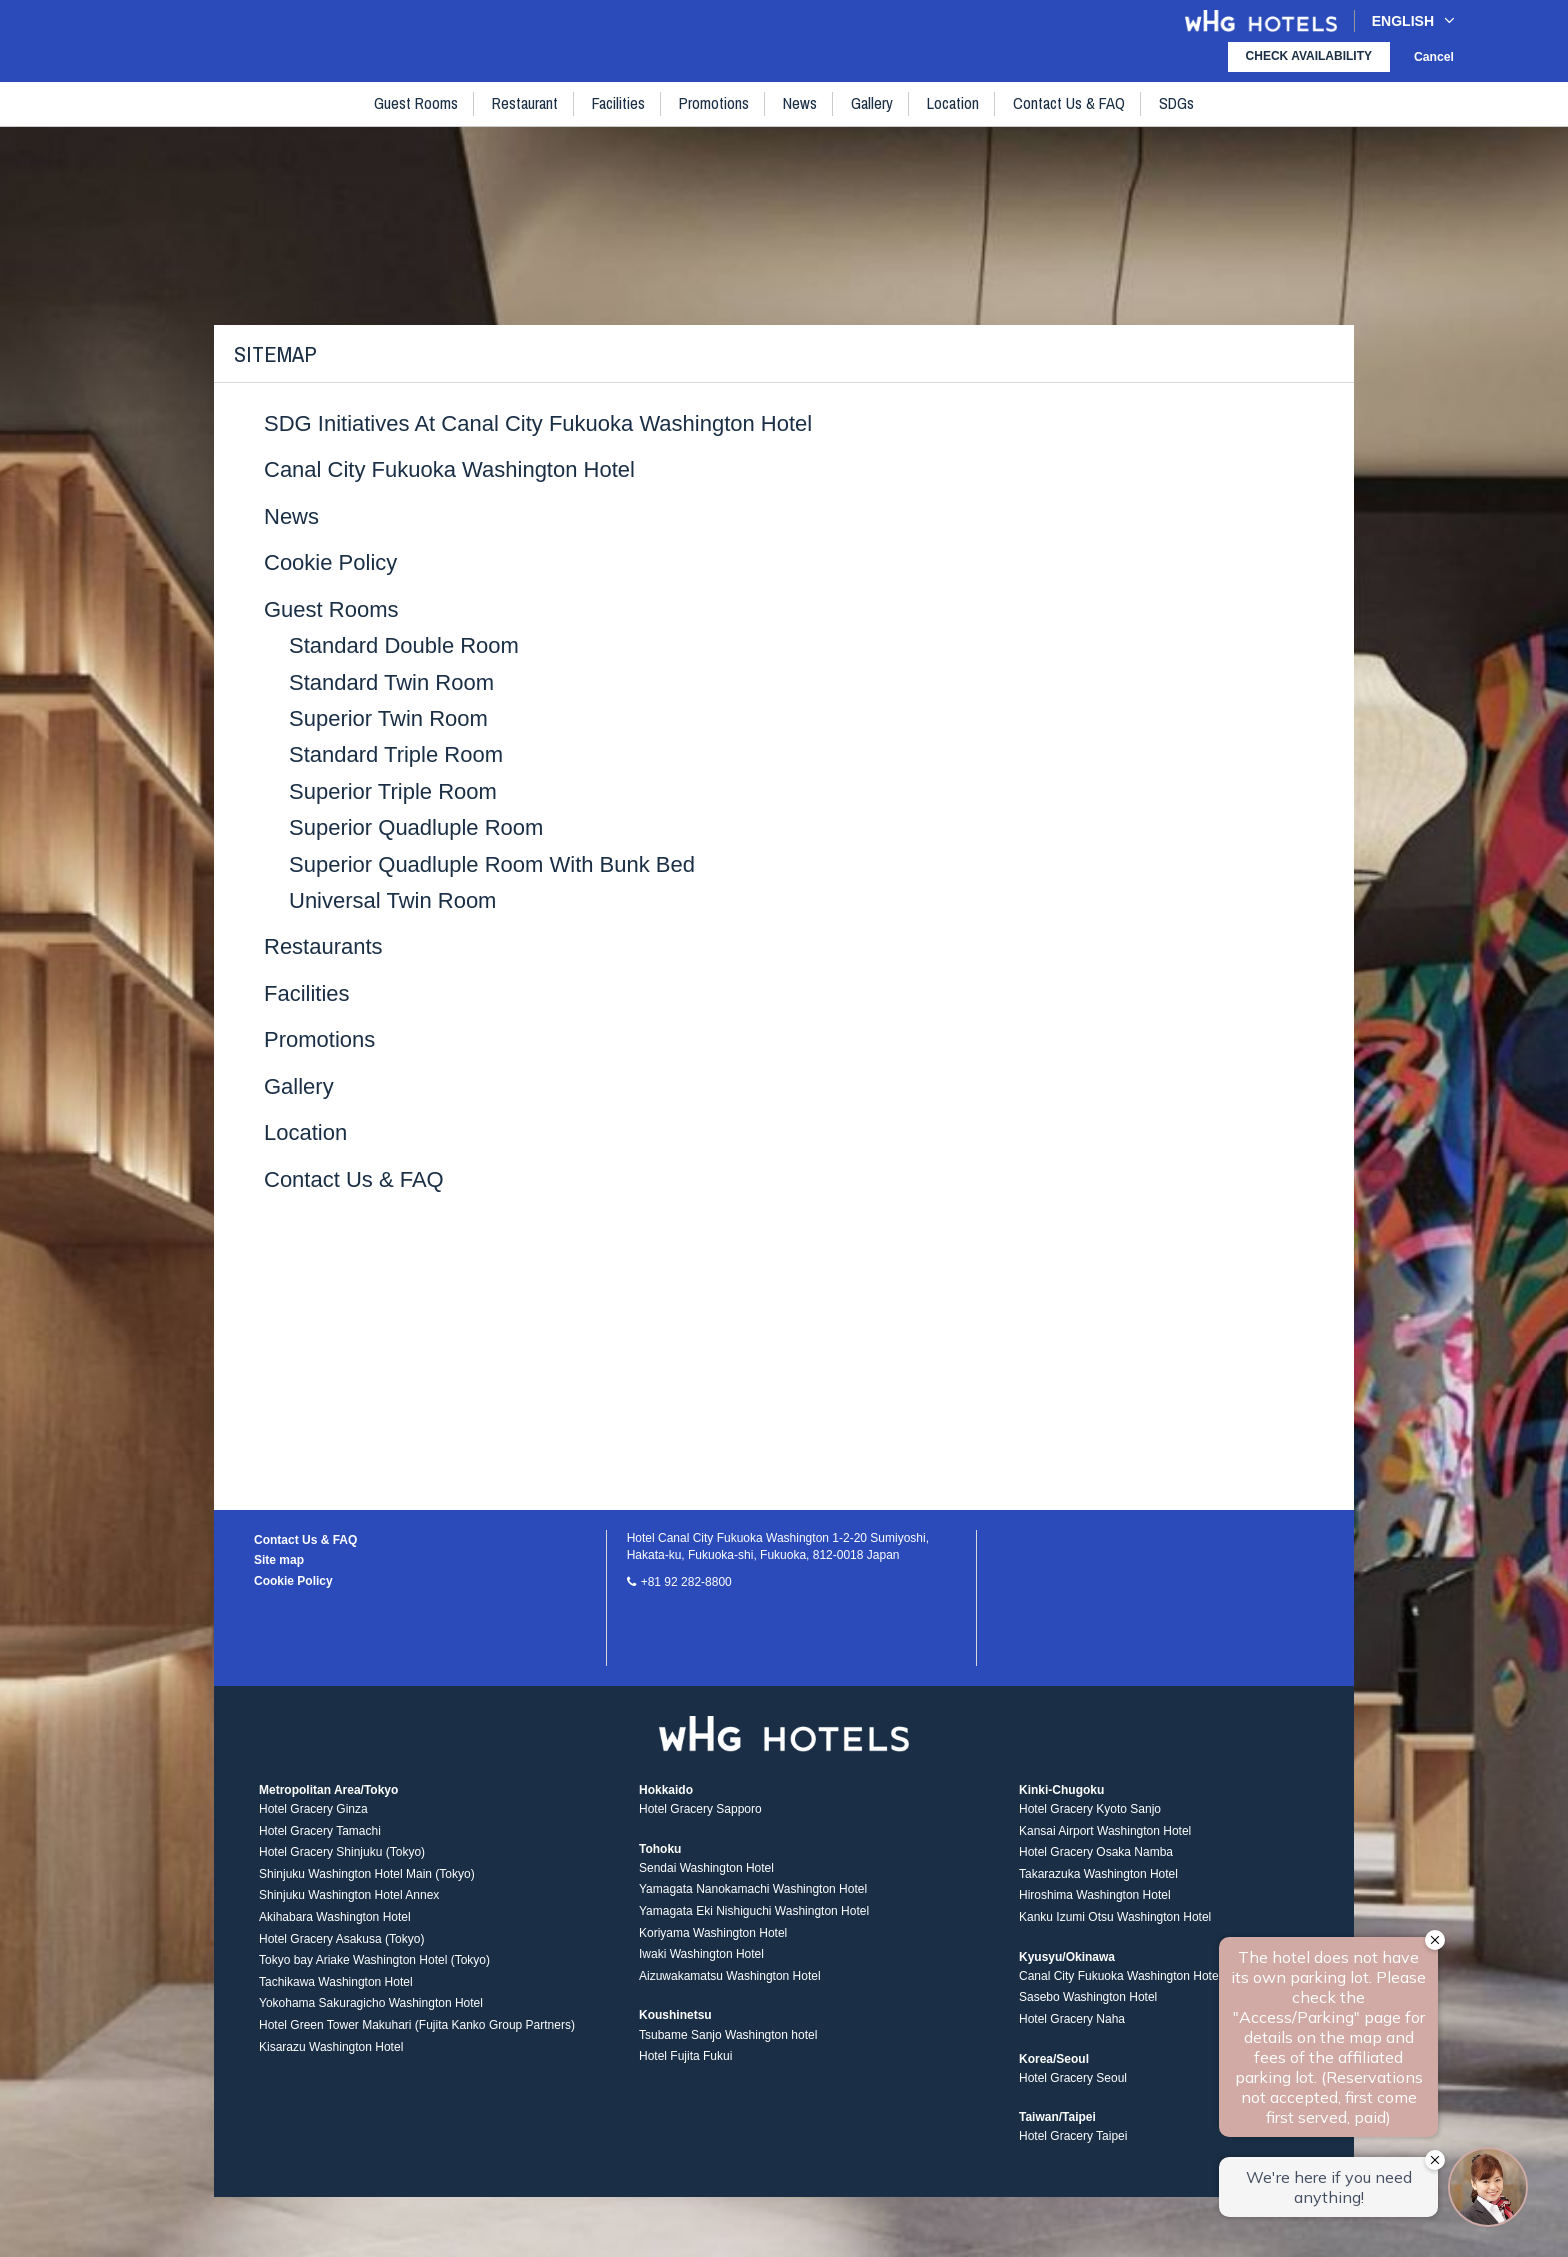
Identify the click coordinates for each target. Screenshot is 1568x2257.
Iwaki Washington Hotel (701, 1960)
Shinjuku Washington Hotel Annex (349, 1901)
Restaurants (323, 946)
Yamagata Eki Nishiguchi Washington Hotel (754, 1917)
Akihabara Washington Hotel (335, 1923)
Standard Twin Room (391, 682)
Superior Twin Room (388, 718)
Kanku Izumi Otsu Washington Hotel (1115, 1923)
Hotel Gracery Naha (1072, 2025)
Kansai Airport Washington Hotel (1105, 1837)
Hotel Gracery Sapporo (700, 1815)
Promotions (715, 121)
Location (953, 121)
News (800, 121)
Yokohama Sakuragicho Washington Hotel (371, 2009)
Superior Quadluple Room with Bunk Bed (492, 864)
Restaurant (526, 121)
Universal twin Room (392, 900)
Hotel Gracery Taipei (1073, 2142)
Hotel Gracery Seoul (1073, 2084)
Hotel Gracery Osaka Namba (1096, 1858)
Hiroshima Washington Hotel (1095, 1901)
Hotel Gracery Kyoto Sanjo (1090, 1815)
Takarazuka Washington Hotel (1098, 1880)
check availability (1309, 56)
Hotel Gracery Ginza (313, 1815)
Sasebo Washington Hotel (1088, 2003)
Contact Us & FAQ (1069, 121)
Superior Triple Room (393, 791)
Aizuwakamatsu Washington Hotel (730, 1982)
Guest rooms (417, 121)
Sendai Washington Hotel (706, 1874)
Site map (279, 1560)
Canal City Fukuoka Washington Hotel (449, 469)
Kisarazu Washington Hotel (331, 2052)
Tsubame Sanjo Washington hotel (728, 2040)
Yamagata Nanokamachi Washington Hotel (753, 1895)
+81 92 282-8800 (686, 1582)
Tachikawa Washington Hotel (336, 1988)
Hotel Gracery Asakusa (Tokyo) (341, 1944)
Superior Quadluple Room (416, 827)
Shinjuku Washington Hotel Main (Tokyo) (367, 1880)
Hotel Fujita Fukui (685, 2062)
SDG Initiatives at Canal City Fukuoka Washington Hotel (538, 423)
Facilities (619, 121)
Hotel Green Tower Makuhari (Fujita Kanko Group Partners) (417, 2031)
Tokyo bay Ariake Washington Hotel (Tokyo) (374, 1966)
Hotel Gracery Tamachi (320, 1837)
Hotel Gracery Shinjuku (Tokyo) (342, 1858)
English (1413, 20)
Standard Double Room (404, 645)
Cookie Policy (330, 562)
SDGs (1176, 121)
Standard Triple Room (396, 754)
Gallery (872, 121)
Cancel (1434, 57)
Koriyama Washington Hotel (713, 1938)
